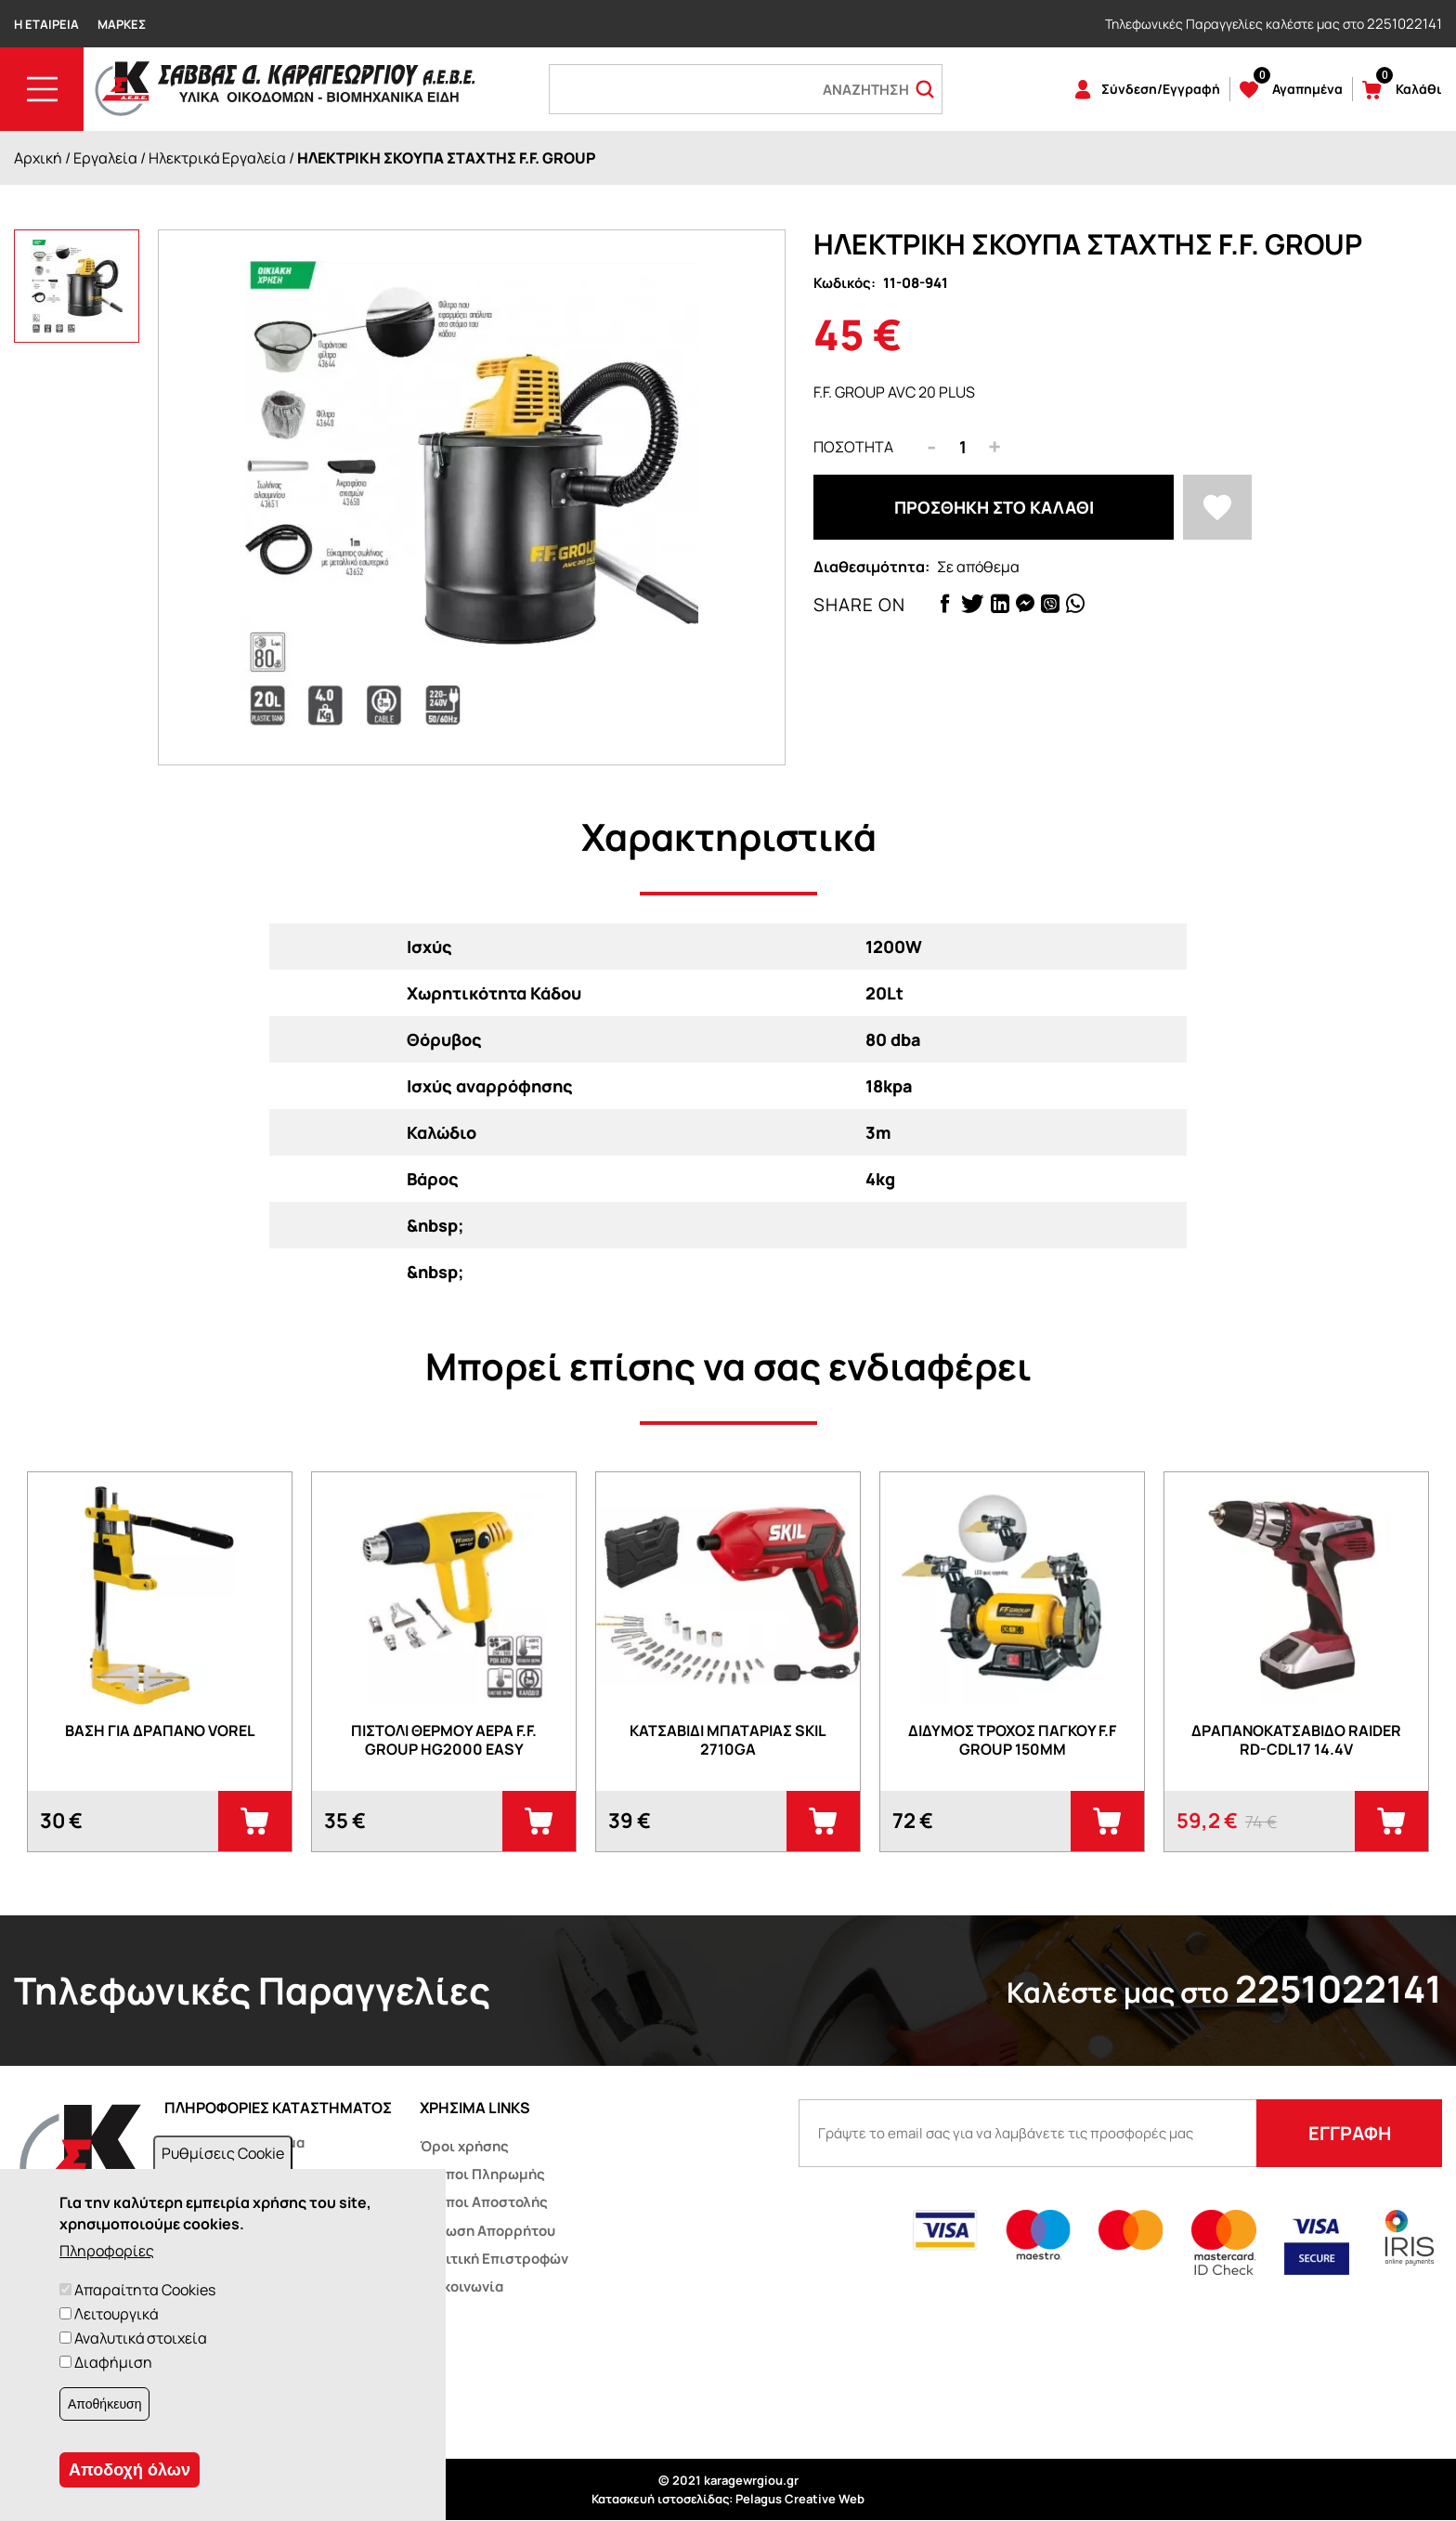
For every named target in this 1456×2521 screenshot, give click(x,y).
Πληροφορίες (106, 2250)
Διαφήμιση (113, 2362)
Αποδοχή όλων (129, 2470)
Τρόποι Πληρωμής (482, 2174)
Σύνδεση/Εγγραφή (1160, 89)
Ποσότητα (853, 447)
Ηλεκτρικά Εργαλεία (217, 158)
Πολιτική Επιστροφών (494, 2258)
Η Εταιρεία (46, 24)
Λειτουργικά (116, 2314)
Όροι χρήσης (464, 2146)
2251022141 (1404, 23)
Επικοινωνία (461, 2286)
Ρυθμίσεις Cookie (223, 2153)
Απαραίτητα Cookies (144, 2289)
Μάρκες (122, 24)
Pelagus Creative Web (799, 2498)
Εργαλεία (105, 158)
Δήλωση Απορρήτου (487, 2230)
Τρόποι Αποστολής (484, 2202)
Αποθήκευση (104, 2404)
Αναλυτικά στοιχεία (140, 2338)
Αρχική (38, 158)
